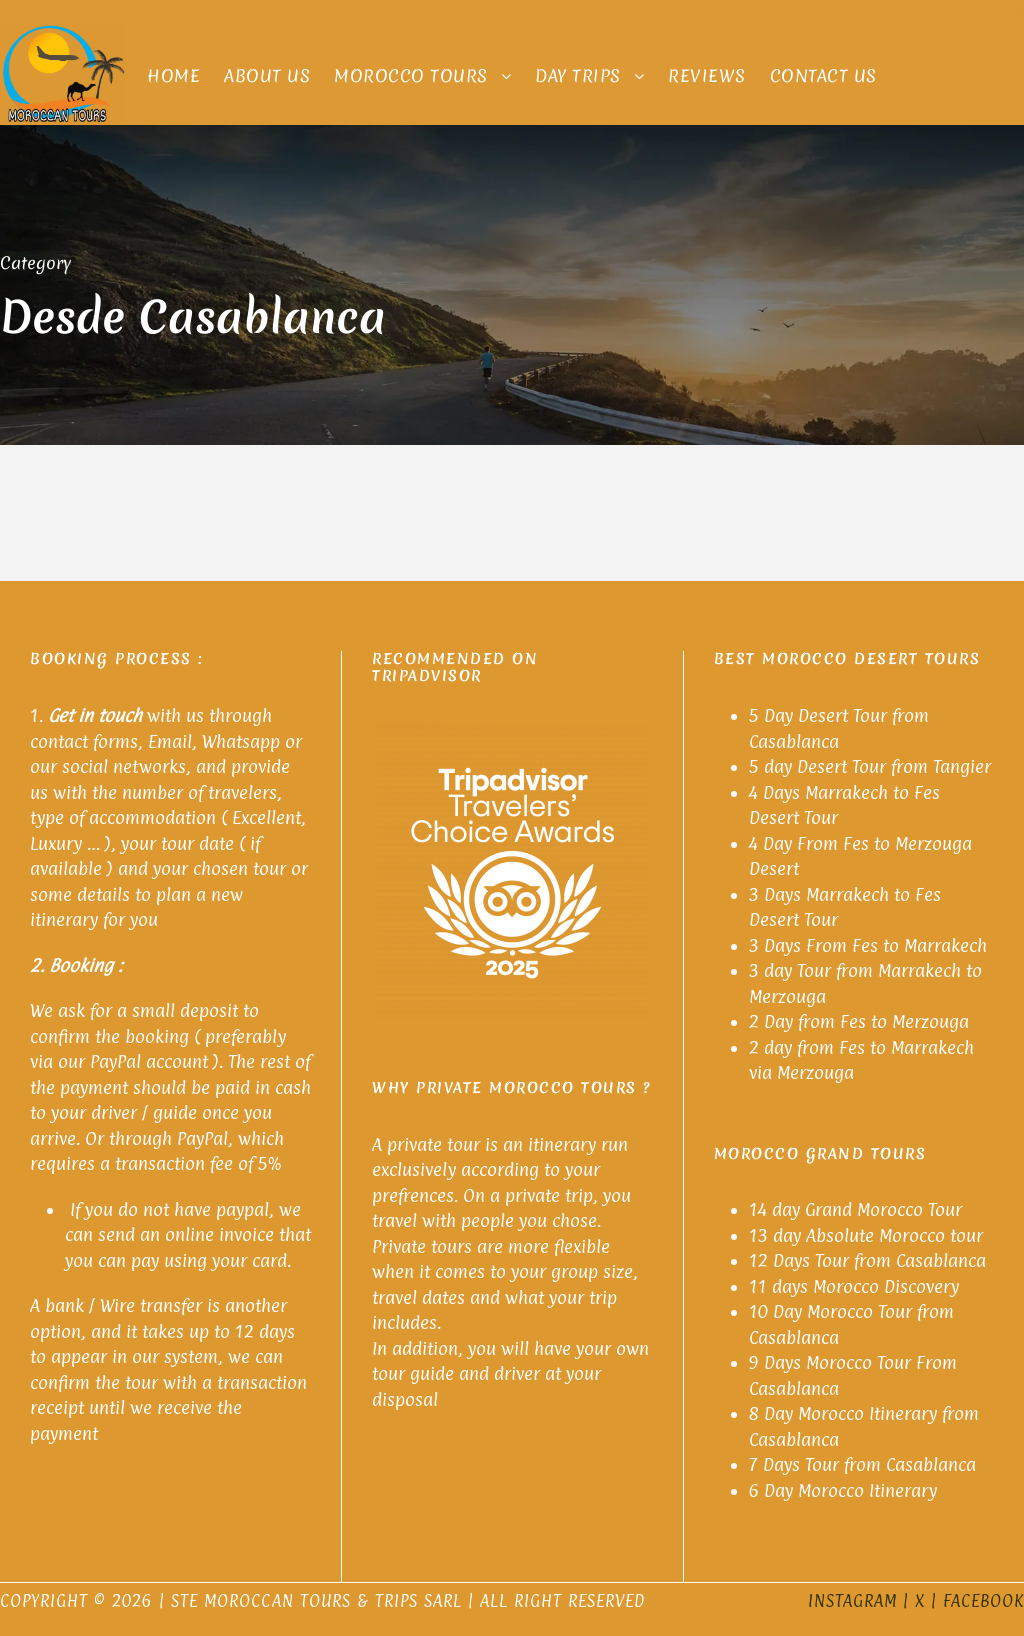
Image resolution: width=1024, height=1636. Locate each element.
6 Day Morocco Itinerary (843, 1490)
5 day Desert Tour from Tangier (870, 766)
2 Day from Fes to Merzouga (859, 1021)
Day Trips (578, 75)
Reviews (707, 75)
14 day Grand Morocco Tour (855, 1209)
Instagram (852, 1601)
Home (173, 75)
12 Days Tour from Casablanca (867, 1260)
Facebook (983, 1601)
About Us (267, 75)
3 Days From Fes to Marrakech (870, 945)
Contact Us (823, 75)
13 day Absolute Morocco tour (866, 1235)
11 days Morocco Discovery (854, 1286)
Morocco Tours (411, 75)
